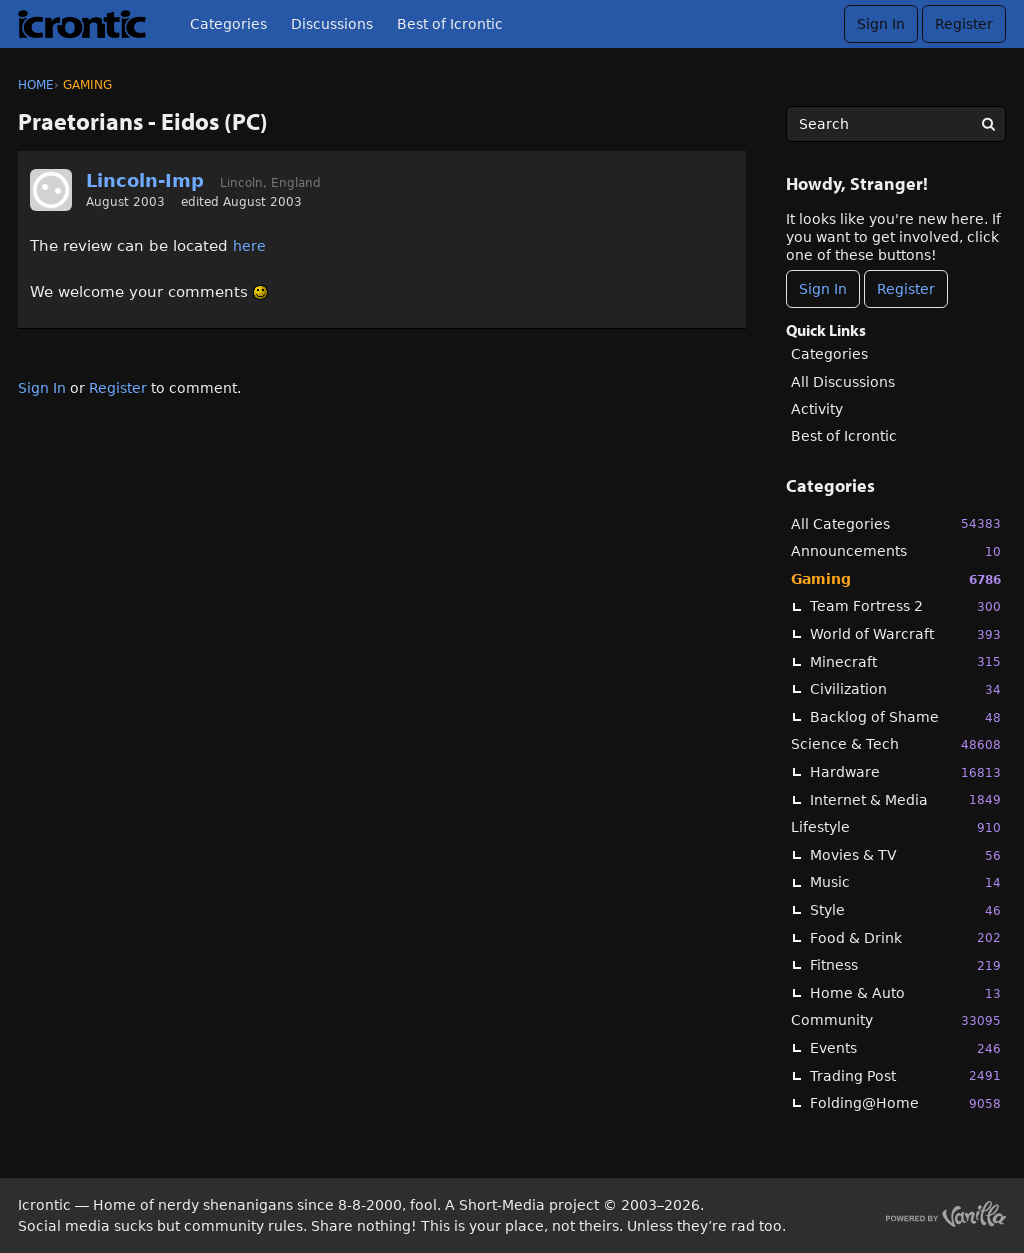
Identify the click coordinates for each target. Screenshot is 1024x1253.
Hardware (905, 772)
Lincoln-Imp (145, 180)
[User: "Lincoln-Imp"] (51, 190)
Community (896, 1020)
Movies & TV (905, 855)
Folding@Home (905, 1103)
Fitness (905, 965)
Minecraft (905, 661)
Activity (817, 409)
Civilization (905, 689)
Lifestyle (896, 827)
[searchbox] (896, 124)
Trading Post (905, 1075)
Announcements (896, 551)
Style (905, 910)
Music (905, 882)
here (249, 246)
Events (905, 1048)
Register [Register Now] (906, 289)
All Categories (896, 523)
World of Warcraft (905, 634)
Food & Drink (905, 937)
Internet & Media (905, 799)
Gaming (896, 579)
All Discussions (843, 382)
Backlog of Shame (905, 717)
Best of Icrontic (450, 24)
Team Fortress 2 (905, 606)
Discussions (332, 24)
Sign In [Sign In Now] (823, 289)
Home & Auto (905, 993)
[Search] (988, 124)
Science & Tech (896, 744)
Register (964, 24)
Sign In (881, 24)
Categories (228, 24)
